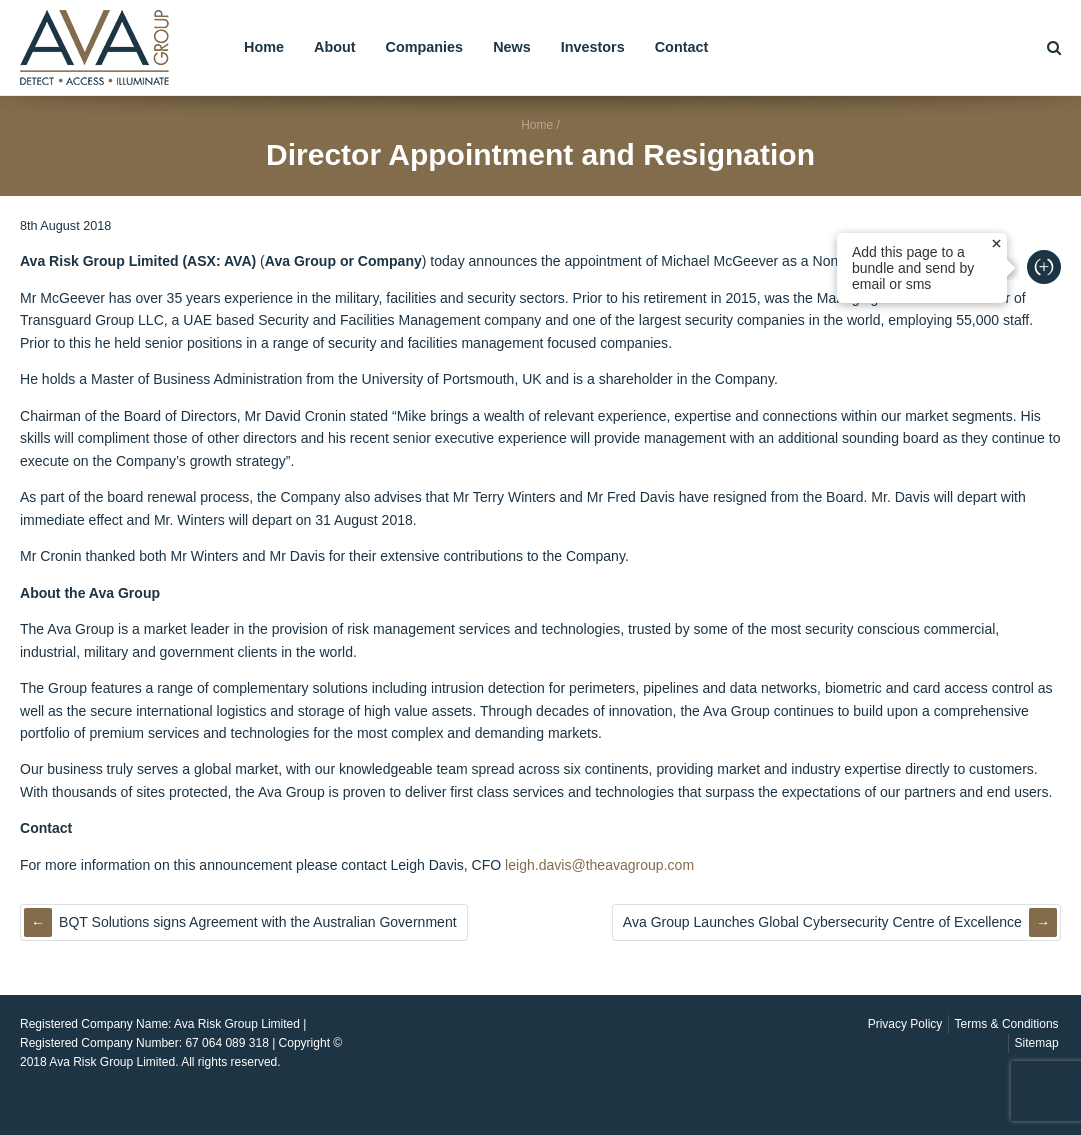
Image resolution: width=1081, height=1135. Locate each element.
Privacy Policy (905, 1024)
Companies (425, 47)
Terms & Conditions (1007, 1024)
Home (264, 47)
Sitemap (1037, 1043)
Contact (682, 47)
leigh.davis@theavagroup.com (599, 865)
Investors (593, 47)
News (512, 47)
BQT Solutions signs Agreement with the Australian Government (258, 922)
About (335, 47)
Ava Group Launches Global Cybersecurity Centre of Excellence (822, 922)
